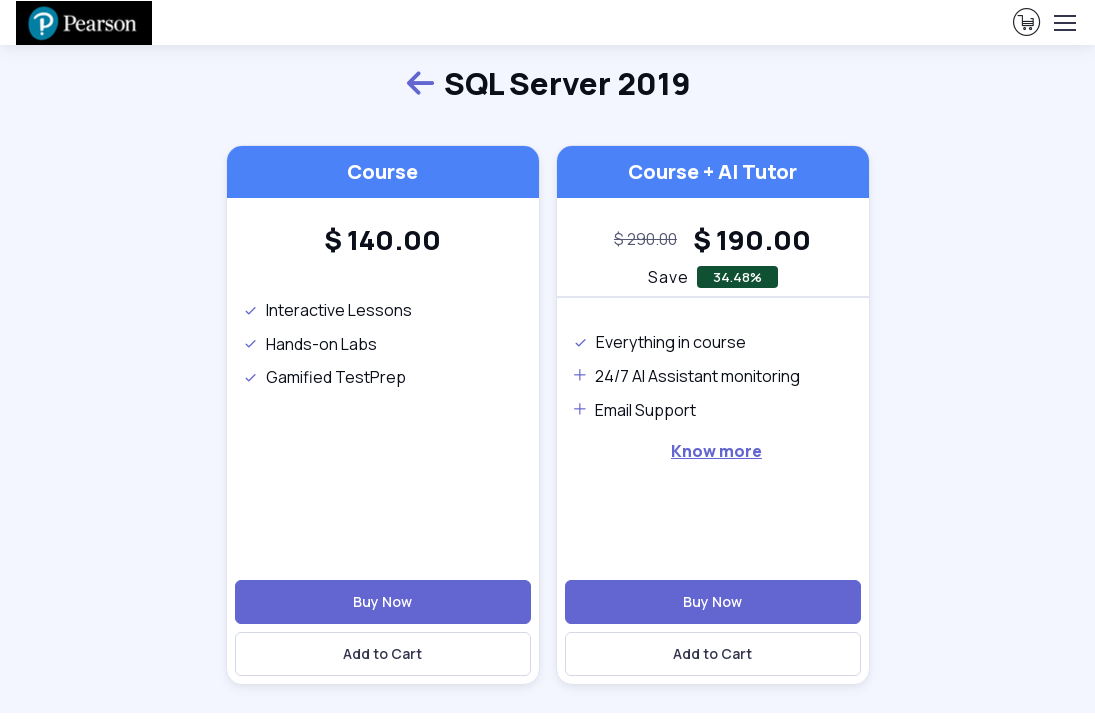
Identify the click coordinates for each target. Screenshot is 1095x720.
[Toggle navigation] (1064, 23)
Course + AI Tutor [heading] (712, 171)
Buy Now (382, 601)
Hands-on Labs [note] (310, 344)
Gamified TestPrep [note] (324, 377)
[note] (645, 240)
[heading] (382, 240)
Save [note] (668, 277)
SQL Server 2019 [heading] (548, 83)
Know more (716, 451)
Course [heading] (382, 171)
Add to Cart (382, 653)
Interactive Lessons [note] (327, 310)
